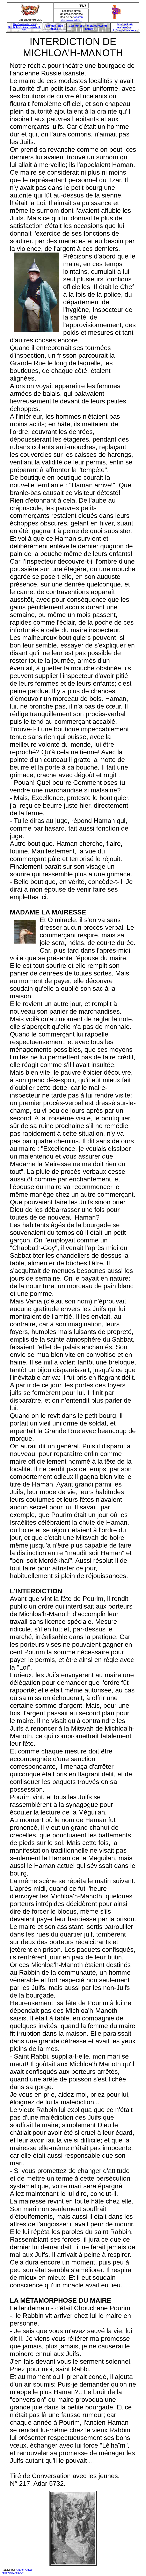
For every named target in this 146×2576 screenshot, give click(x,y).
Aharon (78, 17)
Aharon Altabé (24, 2569)
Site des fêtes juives (54, 27)
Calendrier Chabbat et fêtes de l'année (88, 27)
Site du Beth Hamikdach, (124, 27)
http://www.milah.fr (71, 20)
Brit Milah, (24, 27)
